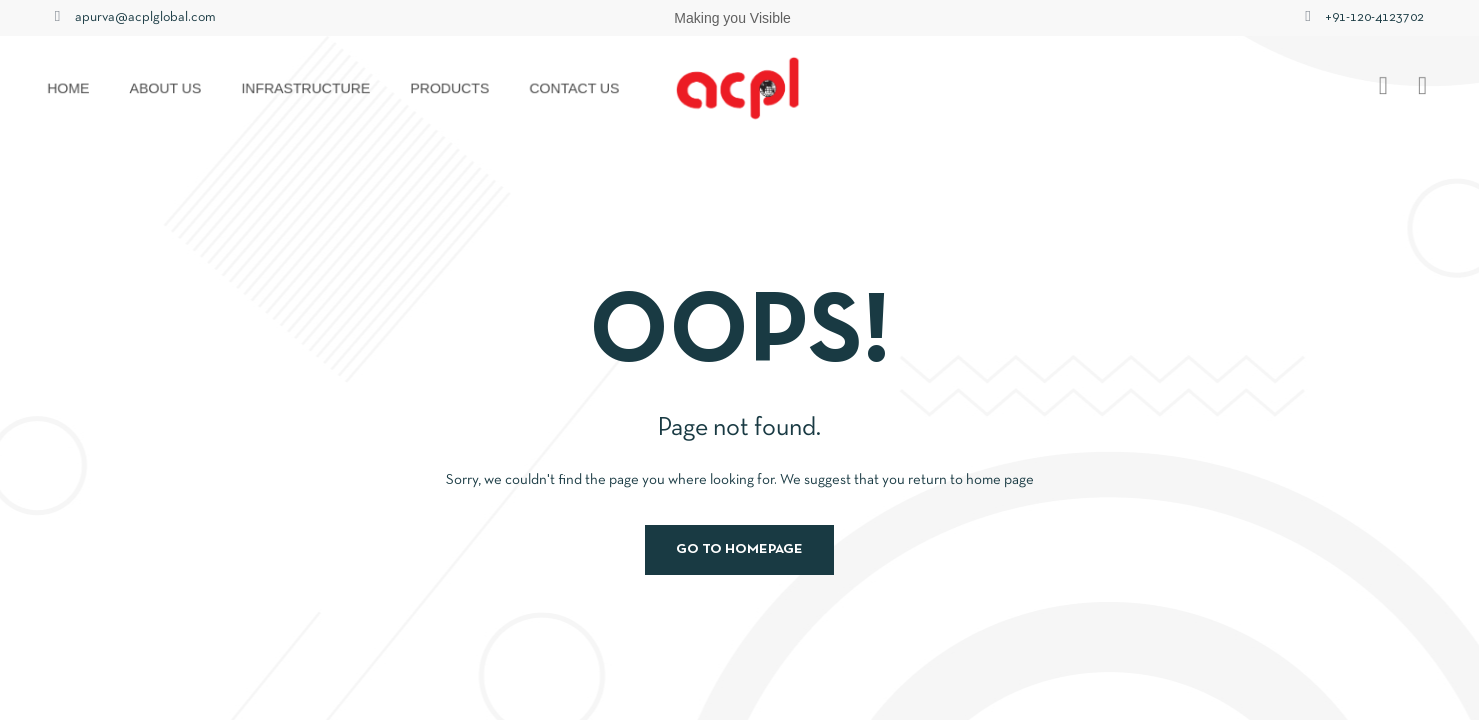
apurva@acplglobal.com (145, 17)
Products (451, 88)
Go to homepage (739, 549)
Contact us (575, 88)
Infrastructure (307, 88)
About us (167, 88)
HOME (71, 88)
